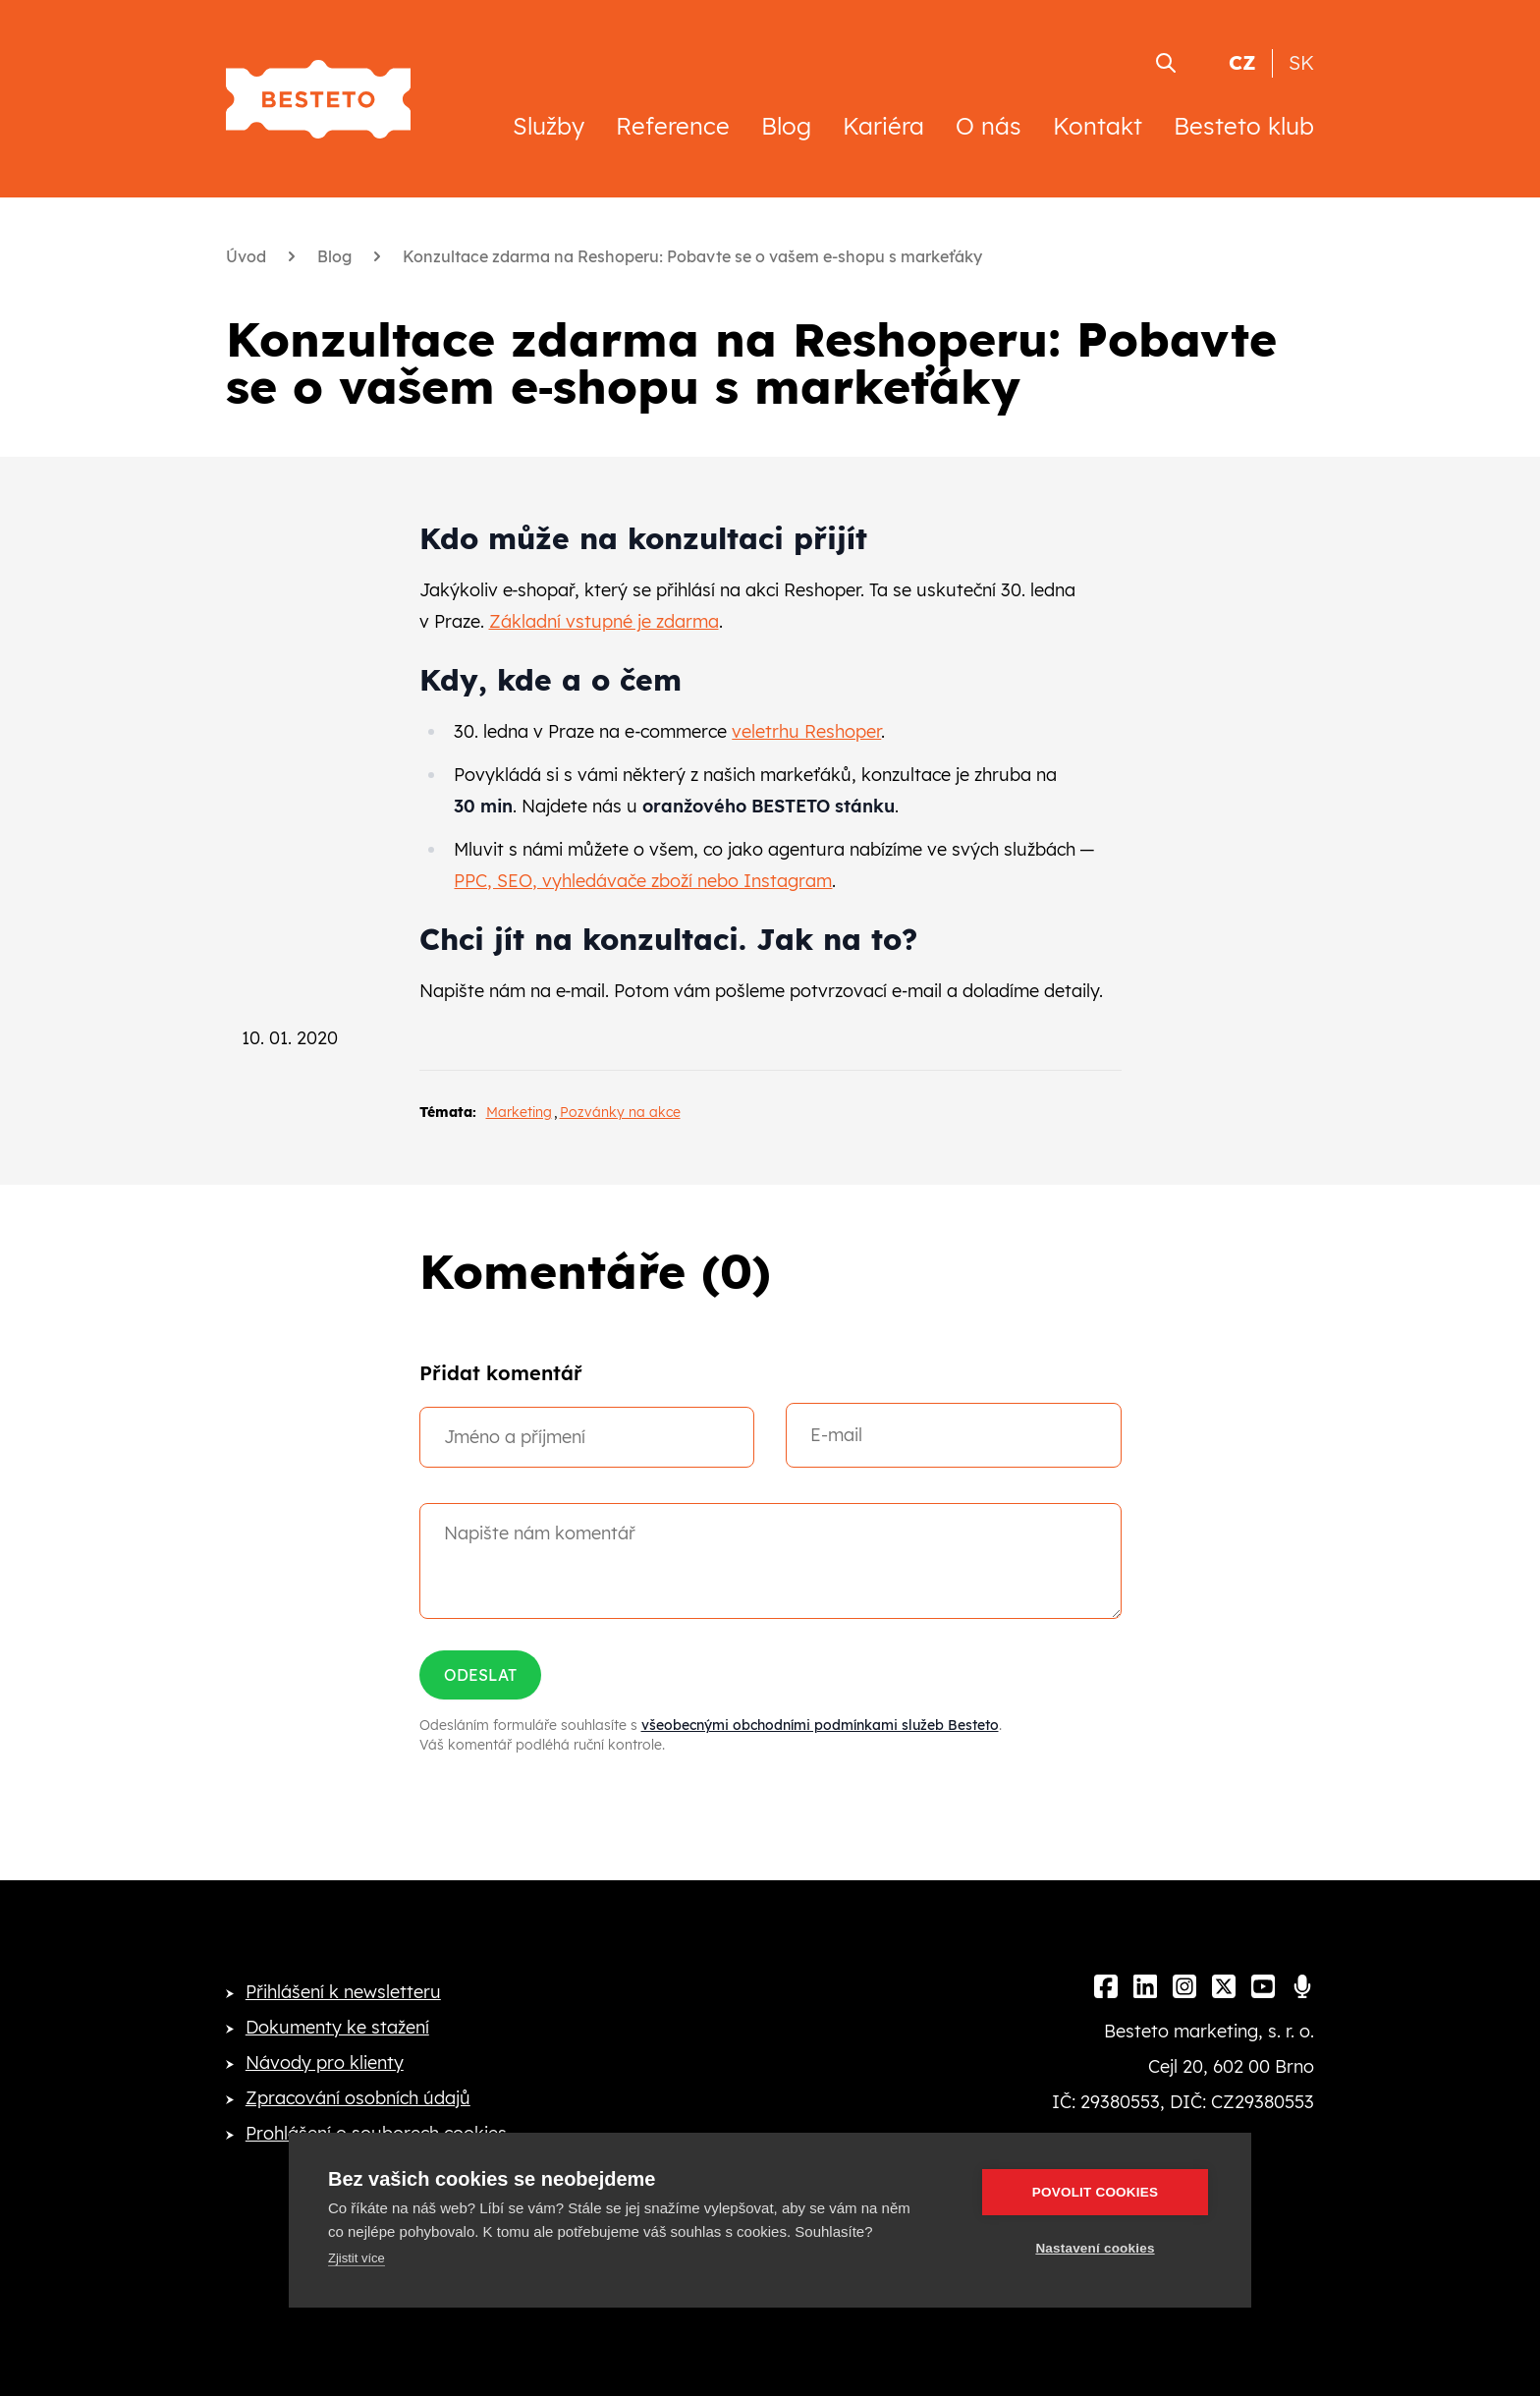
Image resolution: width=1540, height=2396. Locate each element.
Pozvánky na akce (620, 1112)
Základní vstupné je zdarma (604, 621)
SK (1301, 62)
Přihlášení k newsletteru (343, 1991)
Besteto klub (1244, 125)
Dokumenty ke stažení (337, 2027)
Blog (786, 125)
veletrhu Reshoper (806, 731)
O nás (988, 125)
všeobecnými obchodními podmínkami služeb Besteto (820, 1725)
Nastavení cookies (1094, 2248)
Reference (673, 125)
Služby (548, 125)
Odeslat (480, 1675)
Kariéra (883, 125)
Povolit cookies (1095, 2192)
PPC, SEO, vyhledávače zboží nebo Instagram (643, 880)
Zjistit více (356, 2258)
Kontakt (1097, 125)
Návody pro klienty (325, 2062)
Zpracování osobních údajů (358, 2098)
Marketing (519, 1112)
